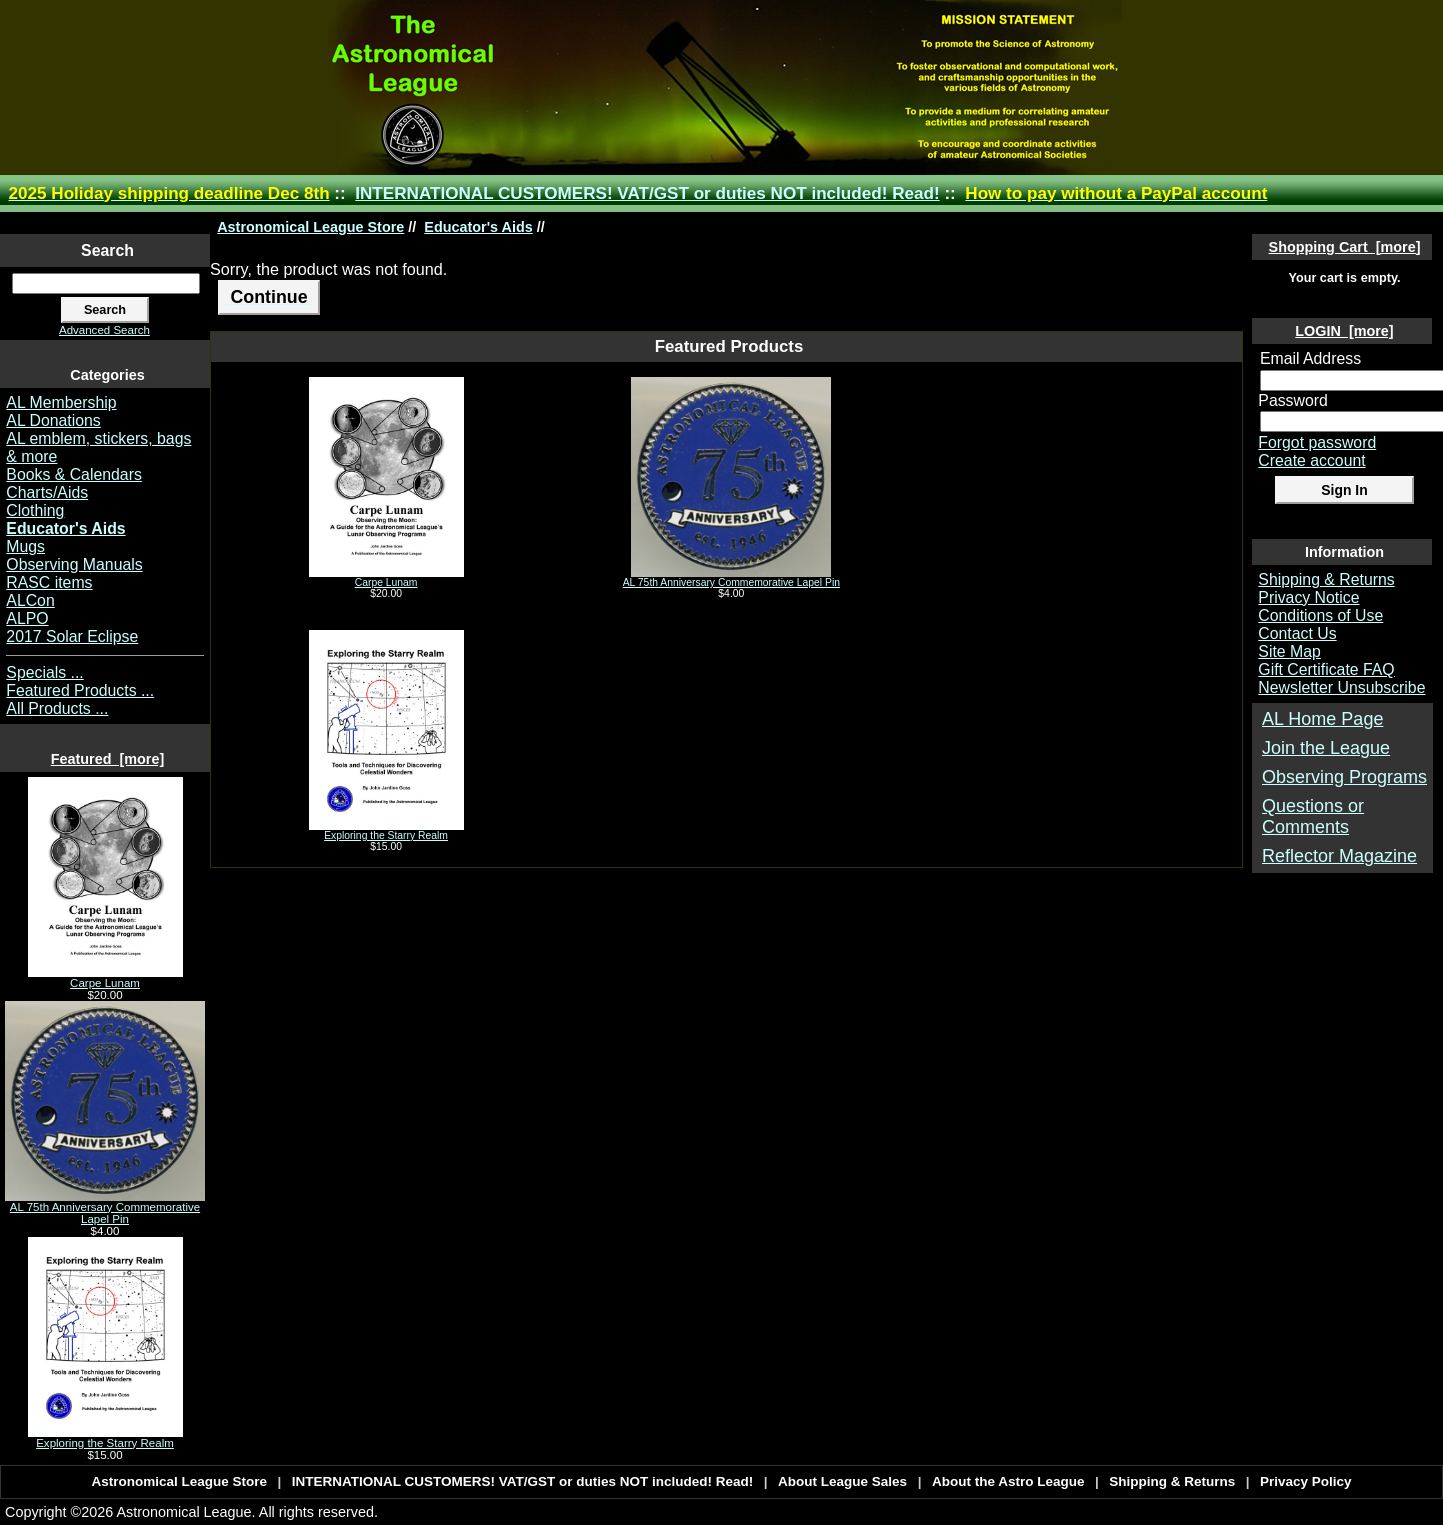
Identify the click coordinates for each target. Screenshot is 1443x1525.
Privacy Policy (1306, 1481)
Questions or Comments (1313, 816)
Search (107, 250)
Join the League (1326, 748)
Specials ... (44, 672)
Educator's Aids (478, 227)
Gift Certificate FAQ (1326, 669)
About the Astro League (1008, 1481)
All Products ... (57, 708)
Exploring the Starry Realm (105, 1438)
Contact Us (1297, 633)
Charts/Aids (47, 492)
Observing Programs (1344, 777)
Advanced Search (104, 330)
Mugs (25, 546)
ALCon (30, 600)
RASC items (49, 582)
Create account (1311, 460)
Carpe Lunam (105, 978)
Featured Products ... (80, 690)
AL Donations (53, 420)
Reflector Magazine (1339, 856)
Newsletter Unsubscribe (1341, 687)
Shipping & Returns (1326, 579)
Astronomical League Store (310, 227)
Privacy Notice (1308, 597)
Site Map (1289, 651)
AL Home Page (1322, 719)
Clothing (35, 510)
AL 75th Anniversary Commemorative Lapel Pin (105, 1208)
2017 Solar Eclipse (72, 636)
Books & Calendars (74, 474)
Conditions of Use (1320, 615)
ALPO (27, 618)
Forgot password (1317, 442)
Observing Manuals (74, 564)
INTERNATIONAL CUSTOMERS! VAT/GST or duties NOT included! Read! (647, 193)
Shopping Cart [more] (1345, 247)
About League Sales (842, 1481)
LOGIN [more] (1344, 331)
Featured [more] (108, 759)
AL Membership (61, 402)
